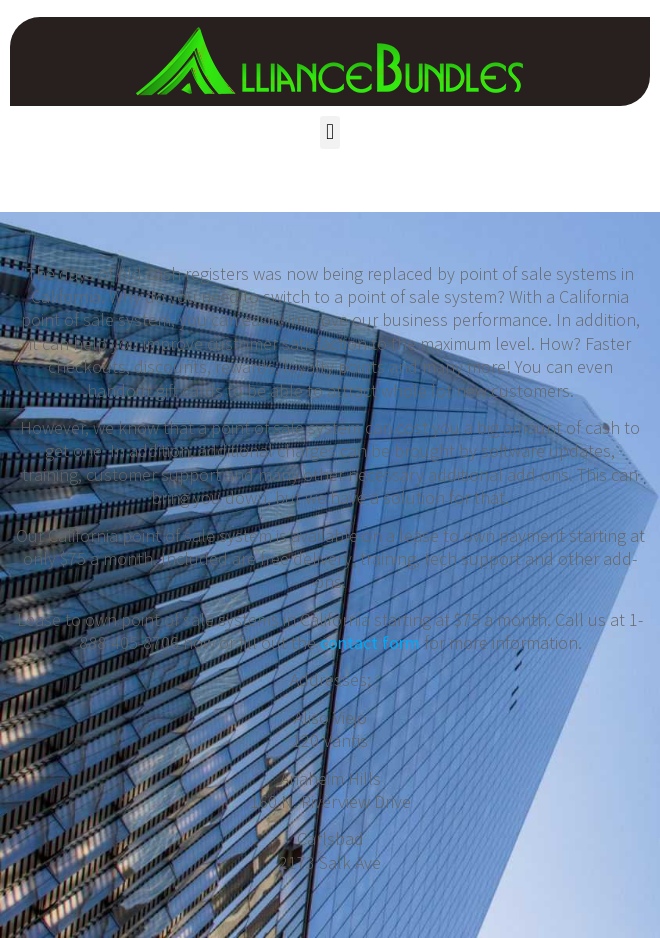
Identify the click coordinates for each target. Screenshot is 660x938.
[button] (329, 132)
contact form (370, 642)
